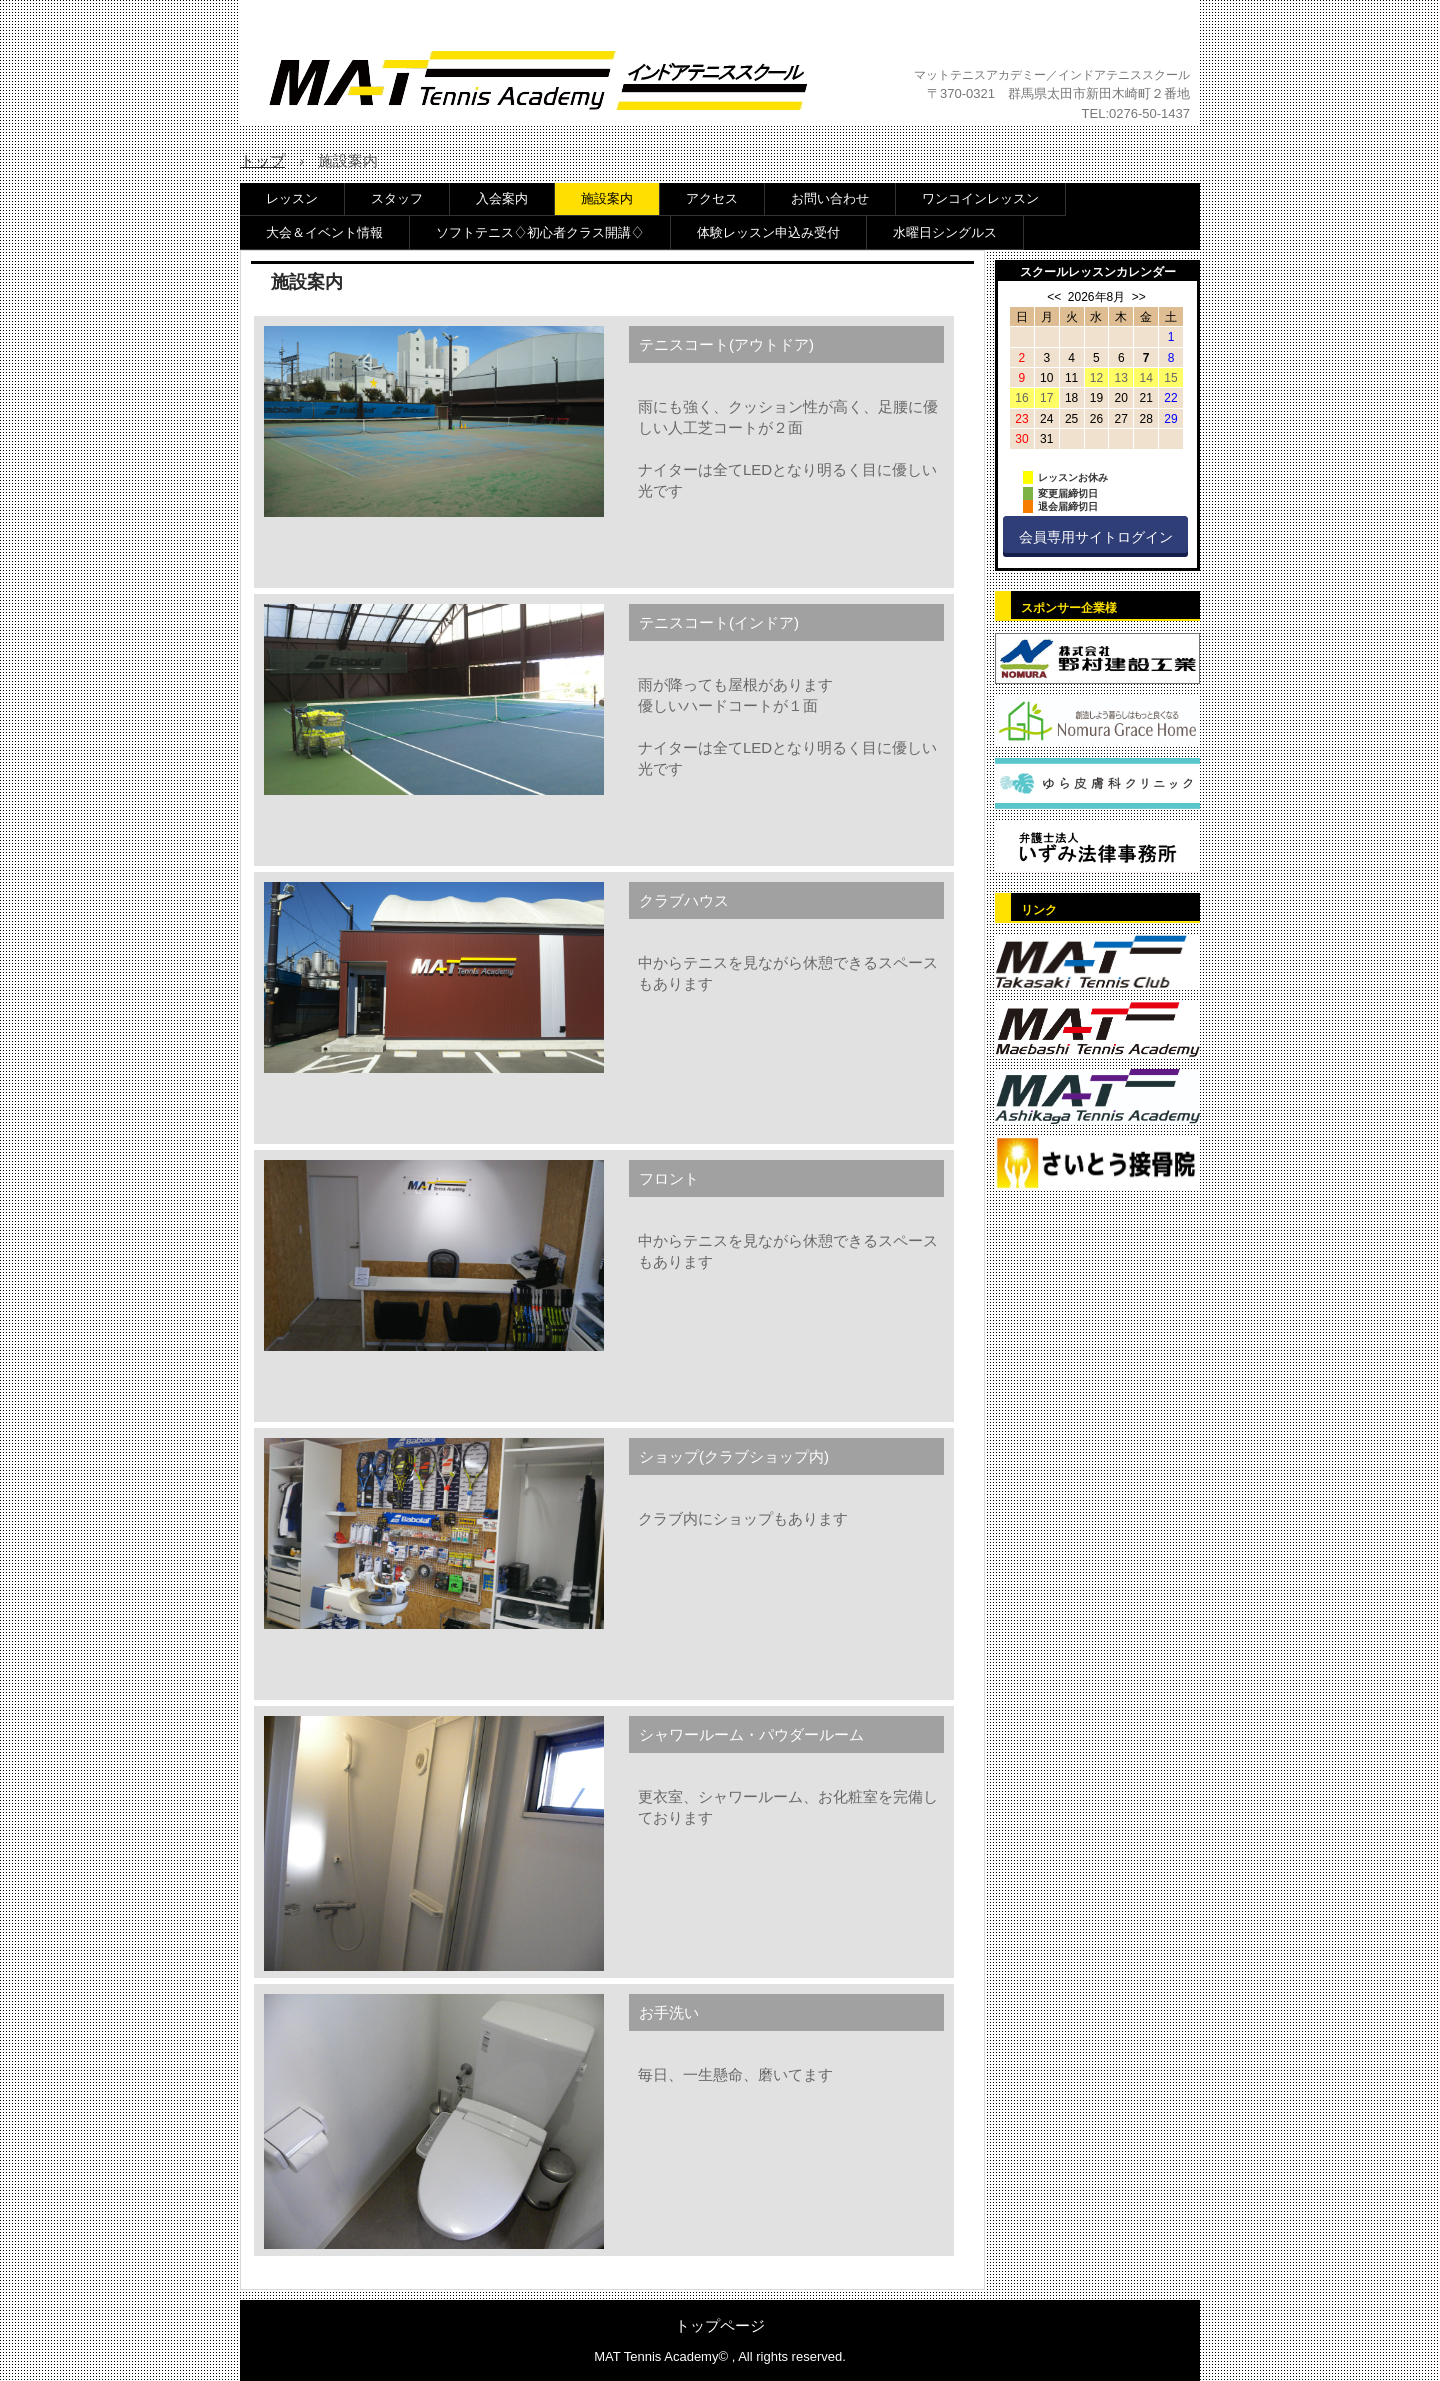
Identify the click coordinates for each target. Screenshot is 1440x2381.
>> (1139, 297)
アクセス (712, 198)
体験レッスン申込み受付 (768, 232)
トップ (262, 160)
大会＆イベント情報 (324, 232)
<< (1054, 297)
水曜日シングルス (945, 232)
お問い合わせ (830, 198)
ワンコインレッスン (980, 198)
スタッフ (397, 198)
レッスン (292, 198)
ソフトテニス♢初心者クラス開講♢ (540, 232)
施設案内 (607, 198)
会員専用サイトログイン (1096, 537)
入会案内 (502, 198)
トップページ (720, 2325)
